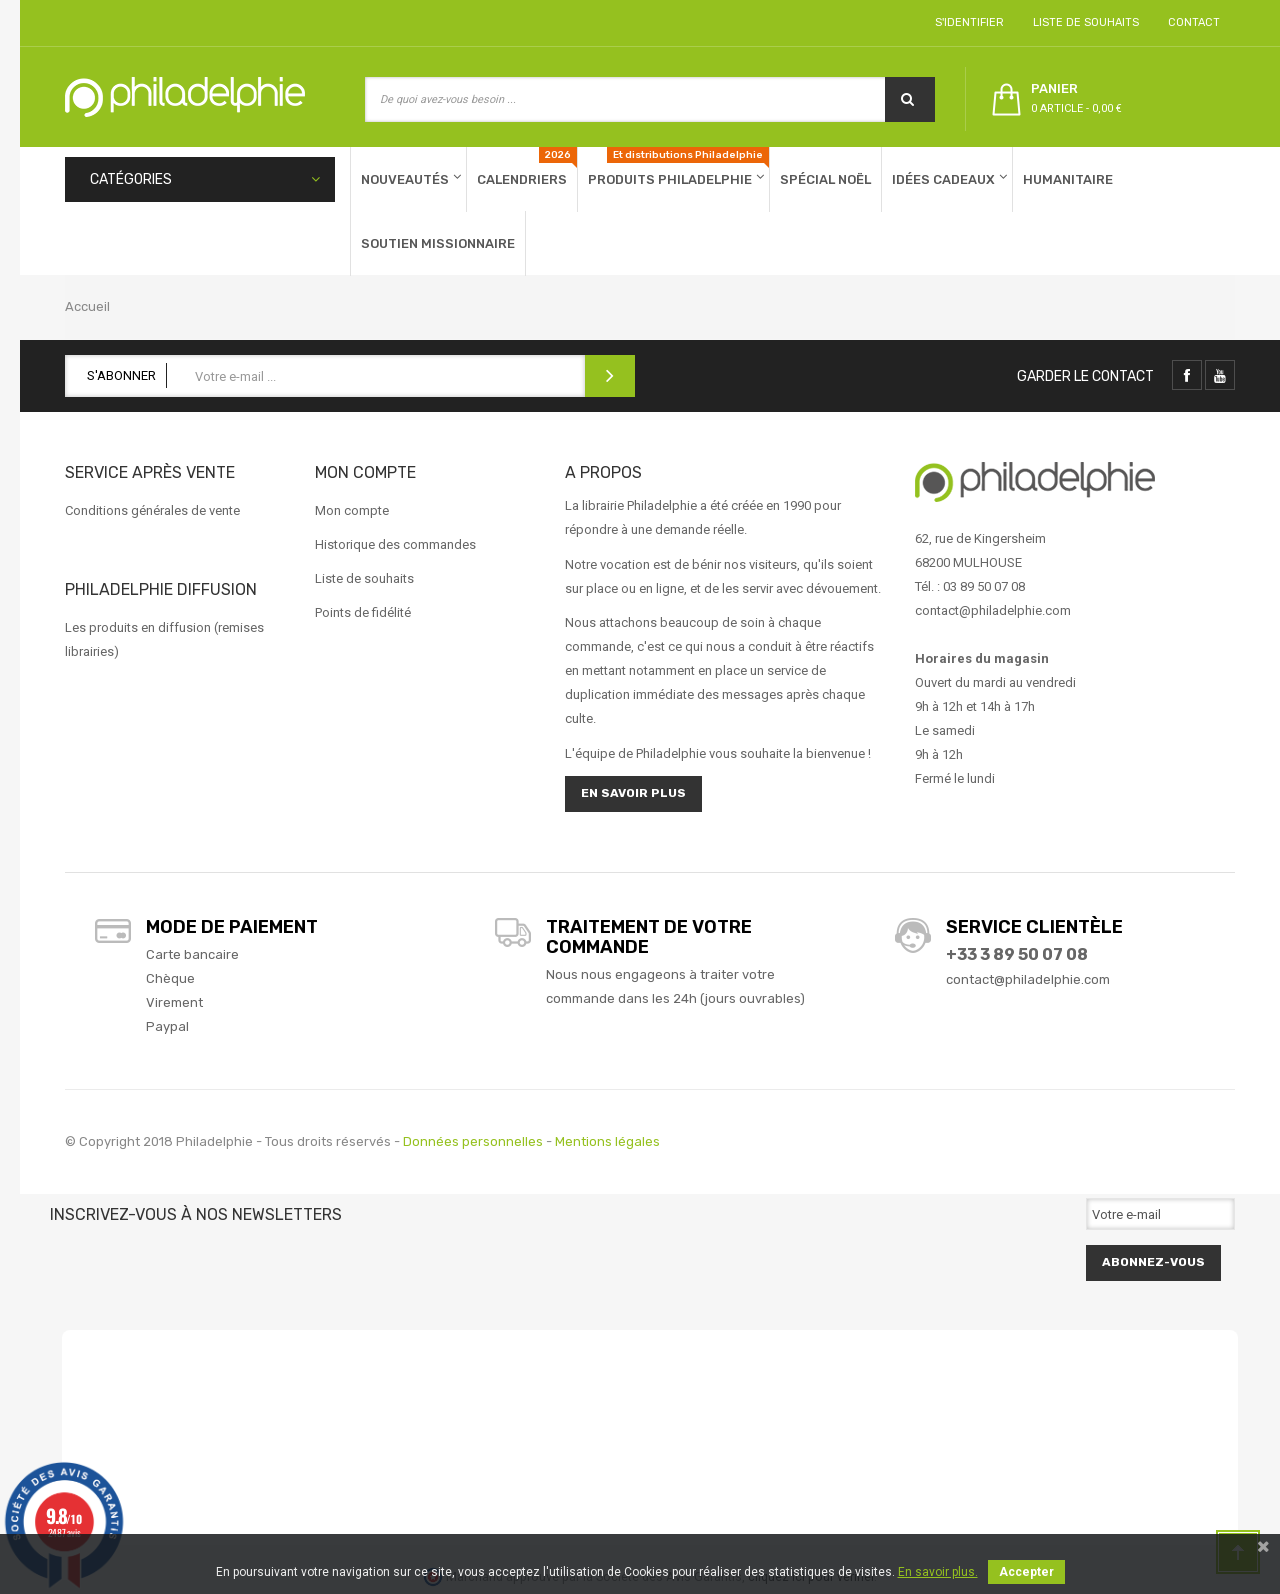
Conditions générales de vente (152, 510)
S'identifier (966, 22)
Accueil (87, 306)
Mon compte (352, 510)
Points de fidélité (363, 612)
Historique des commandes (395, 544)
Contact (1191, 22)
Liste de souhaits (1083, 22)
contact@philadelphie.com (1028, 979)
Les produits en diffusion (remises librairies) (164, 639)
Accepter (1026, 1572)
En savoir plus (633, 793)
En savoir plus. (938, 1572)
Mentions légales (607, 1141)
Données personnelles (473, 1141)
